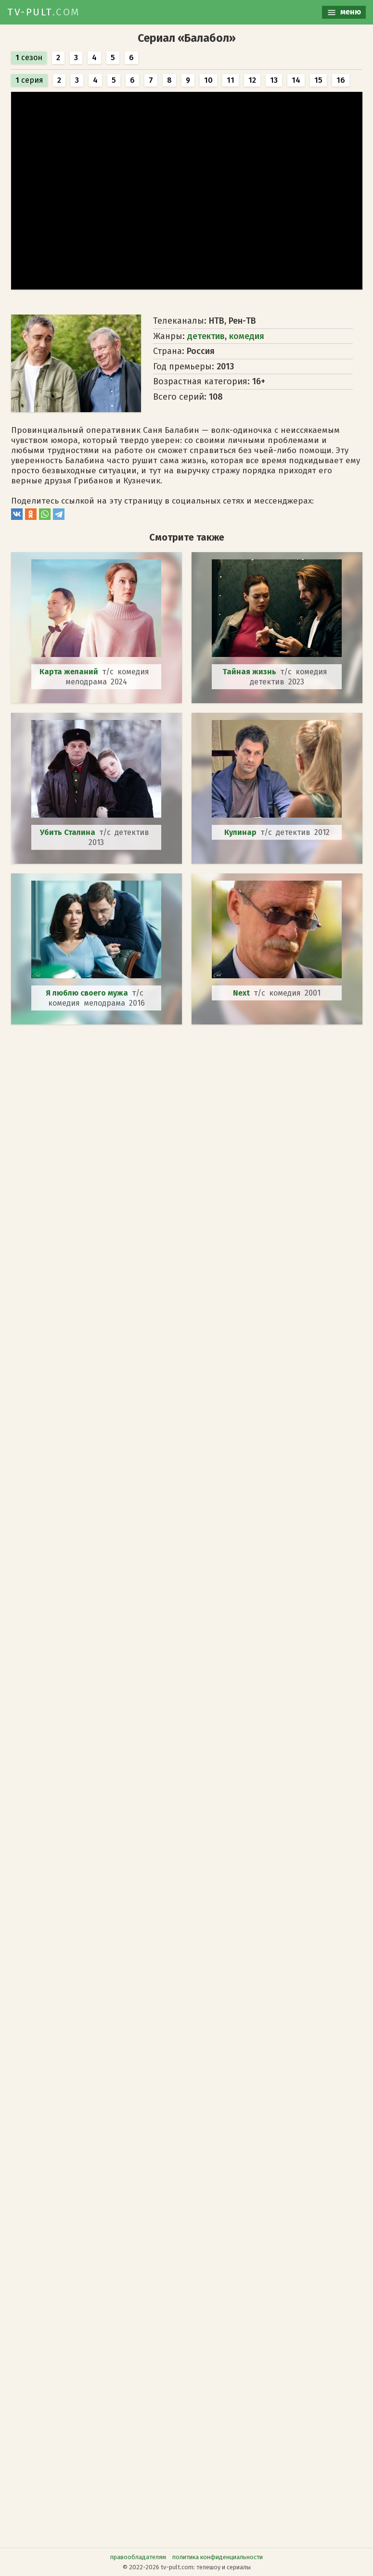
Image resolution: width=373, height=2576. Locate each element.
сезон (28, 57)
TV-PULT (43, 12)
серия (29, 80)
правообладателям (138, 2557)
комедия (246, 336)
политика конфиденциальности (217, 2557)
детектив (206, 336)
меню (344, 12)
